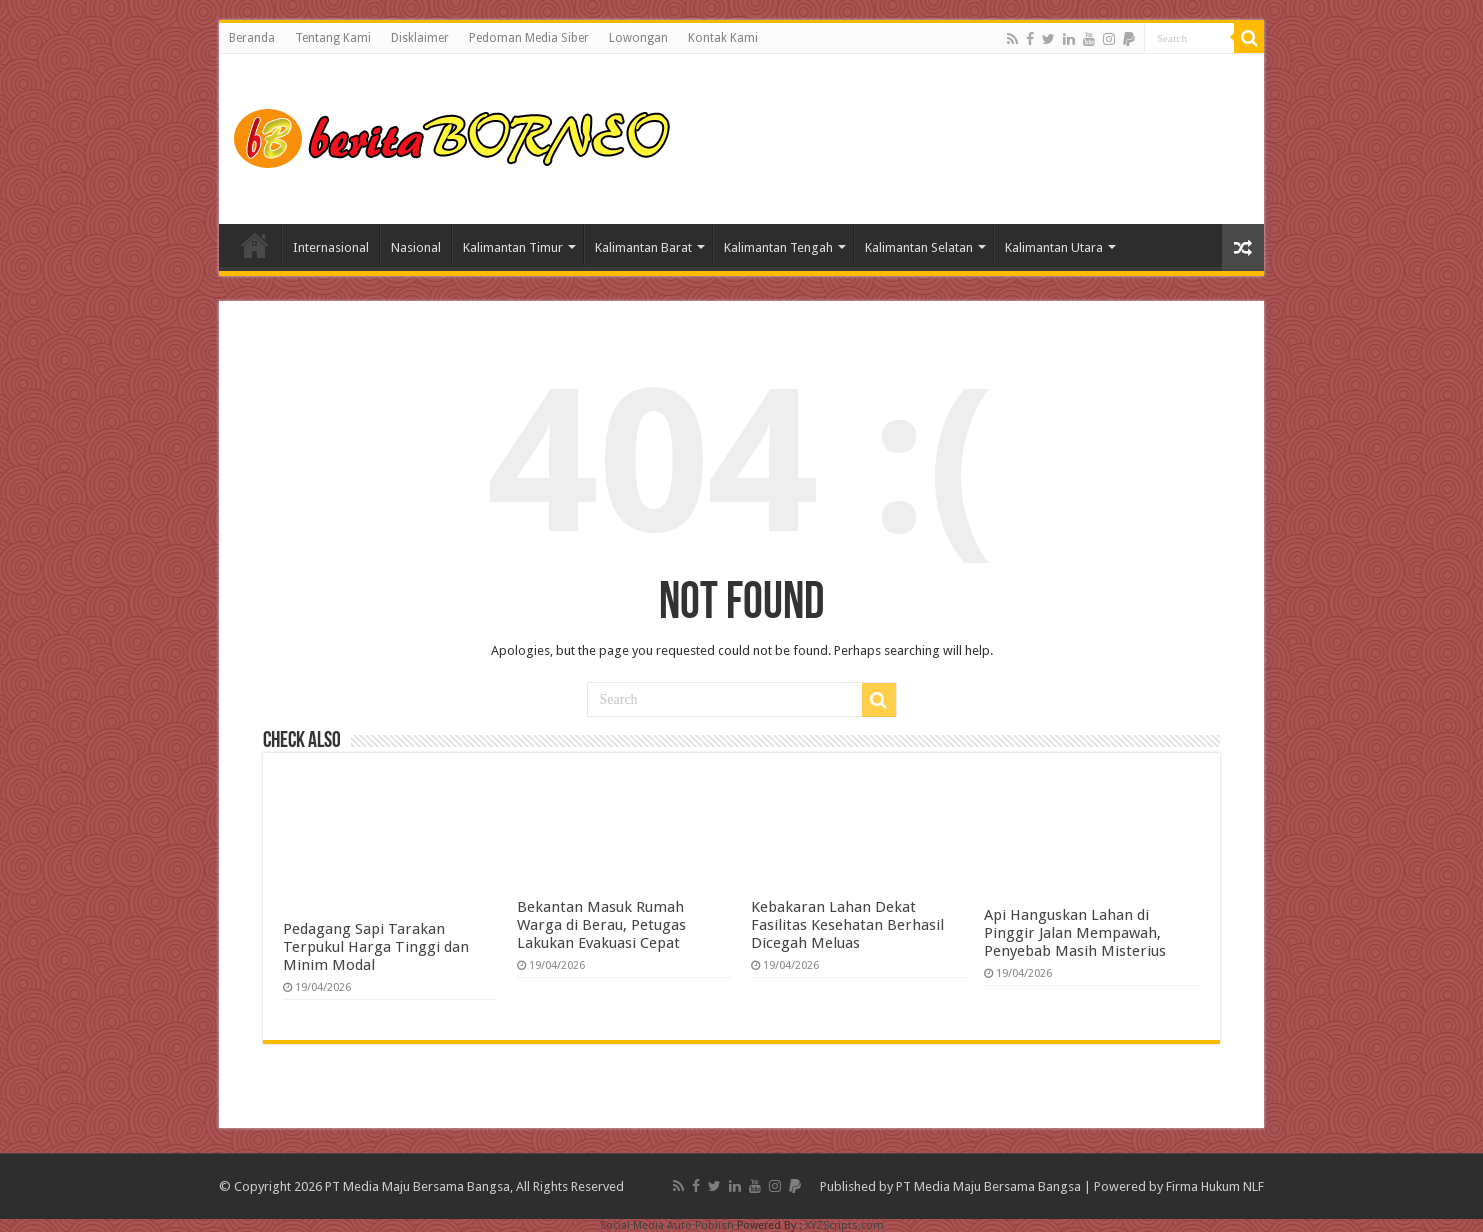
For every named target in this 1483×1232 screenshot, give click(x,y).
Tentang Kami (333, 38)
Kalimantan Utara (1054, 247)
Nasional (416, 247)
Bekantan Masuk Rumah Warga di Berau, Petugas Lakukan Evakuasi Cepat (601, 925)
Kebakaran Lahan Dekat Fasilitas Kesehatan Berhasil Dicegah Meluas (847, 925)
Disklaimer (420, 38)
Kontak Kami (723, 38)
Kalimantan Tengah (778, 247)
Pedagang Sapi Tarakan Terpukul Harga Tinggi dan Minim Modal (376, 947)
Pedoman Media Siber (529, 38)
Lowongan (638, 38)
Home (255, 245)
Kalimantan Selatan (919, 247)
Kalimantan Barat (643, 247)
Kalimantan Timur (513, 247)
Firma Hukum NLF (1215, 1186)
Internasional (331, 247)
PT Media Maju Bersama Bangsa (988, 1186)
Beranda (252, 38)
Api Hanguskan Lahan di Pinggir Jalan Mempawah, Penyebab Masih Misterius (1075, 933)
